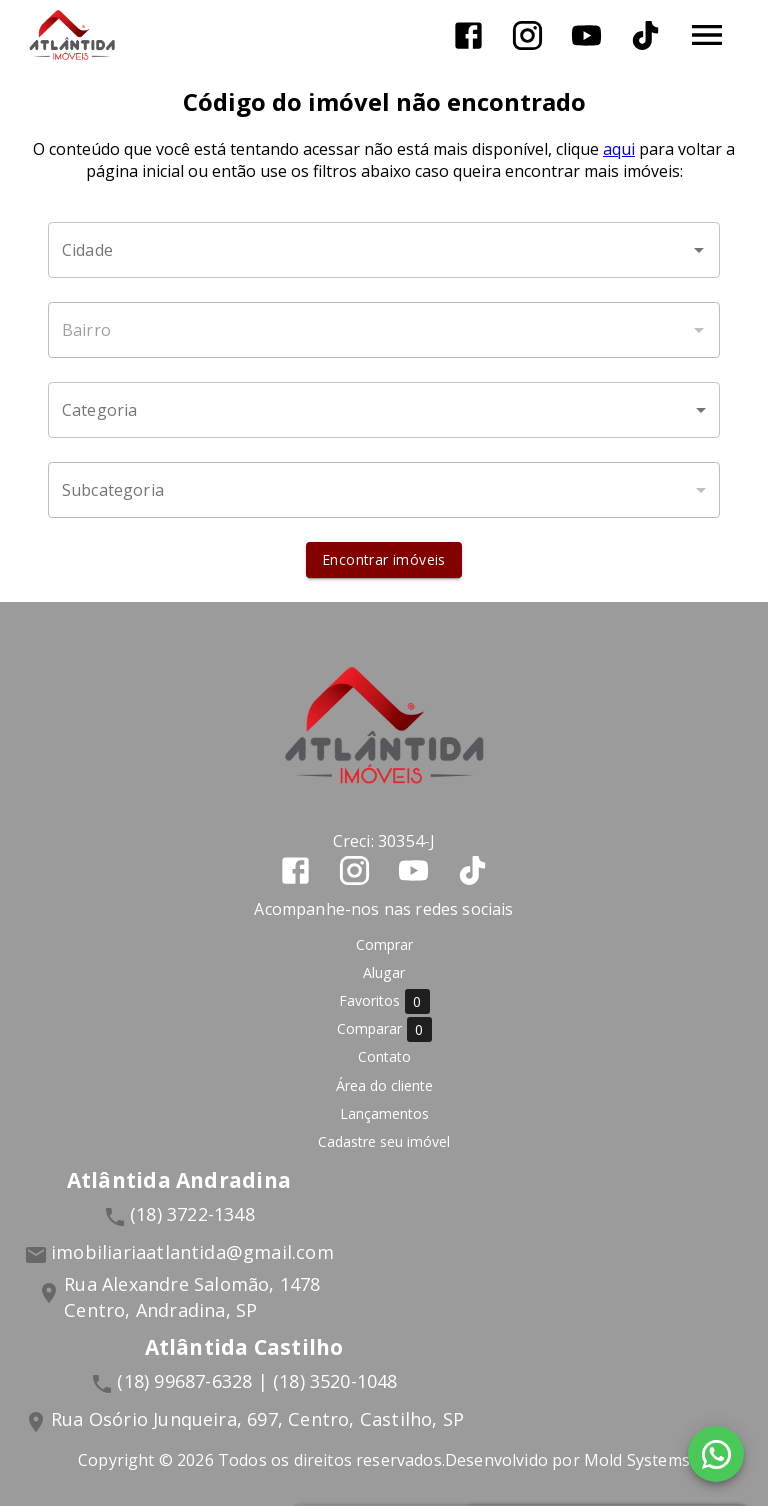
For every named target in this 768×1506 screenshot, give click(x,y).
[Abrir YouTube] (586, 35)
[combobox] (384, 250)
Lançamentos (384, 1113)
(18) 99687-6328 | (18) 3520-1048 (257, 1381)
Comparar (384, 1029)
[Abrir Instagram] (527, 35)
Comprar (384, 944)
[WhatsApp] (716, 1454)
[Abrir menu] (707, 35)
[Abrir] (699, 250)
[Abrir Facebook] (468, 35)
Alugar (384, 972)
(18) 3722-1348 (192, 1214)
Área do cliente (384, 1085)
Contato (384, 1056)
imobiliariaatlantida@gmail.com (192, 1252)
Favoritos (384, 1001)
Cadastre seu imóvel (384, 1141)
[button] (384, 410)
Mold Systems (637, 1460)
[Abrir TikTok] (645, 35)
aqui (619, 149)
